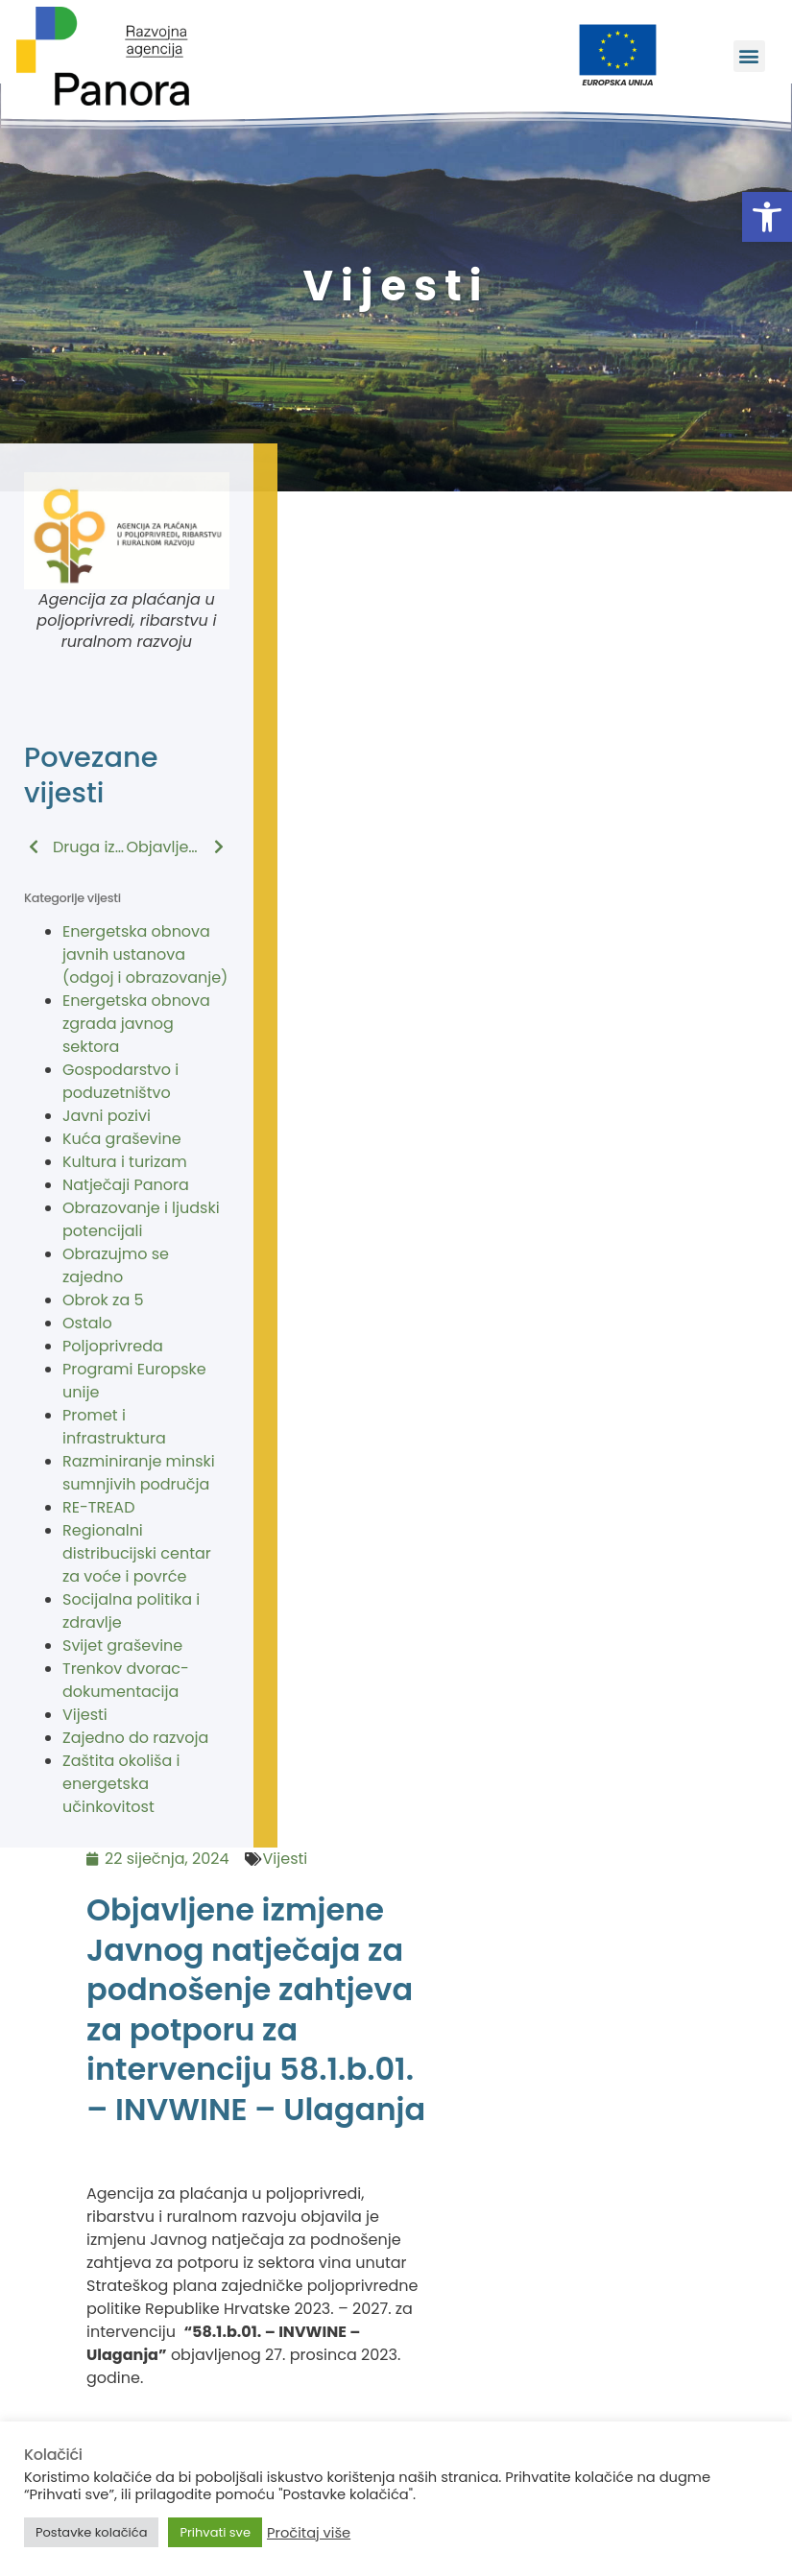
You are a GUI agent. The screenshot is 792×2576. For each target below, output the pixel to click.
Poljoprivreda (112, 1346)
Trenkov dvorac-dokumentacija (125, 1680)
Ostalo (87, 1323)
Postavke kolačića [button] (91, 2532)
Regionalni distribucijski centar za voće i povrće (136, 1553)
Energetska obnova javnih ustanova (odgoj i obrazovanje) (145, 954)
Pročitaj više (308, 2532)
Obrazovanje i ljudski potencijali (141, 1219)
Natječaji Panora (125, 1185)
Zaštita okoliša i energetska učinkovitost (121, 1784)
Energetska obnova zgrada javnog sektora (136, 1024)
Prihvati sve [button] (215, 2532)
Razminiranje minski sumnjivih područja (138, 1472)
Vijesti (85, 1715)
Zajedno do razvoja (135, 1738)
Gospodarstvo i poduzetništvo (120, 1081)
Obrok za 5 (103, 1300)
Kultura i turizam (124, 1162)
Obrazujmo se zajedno (115, 1265)
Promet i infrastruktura (114, 1426)
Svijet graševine (122, 1645)
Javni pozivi (106, 1116)
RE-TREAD (98, 1507)
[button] (767, 217)
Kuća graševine (121, 1139)
